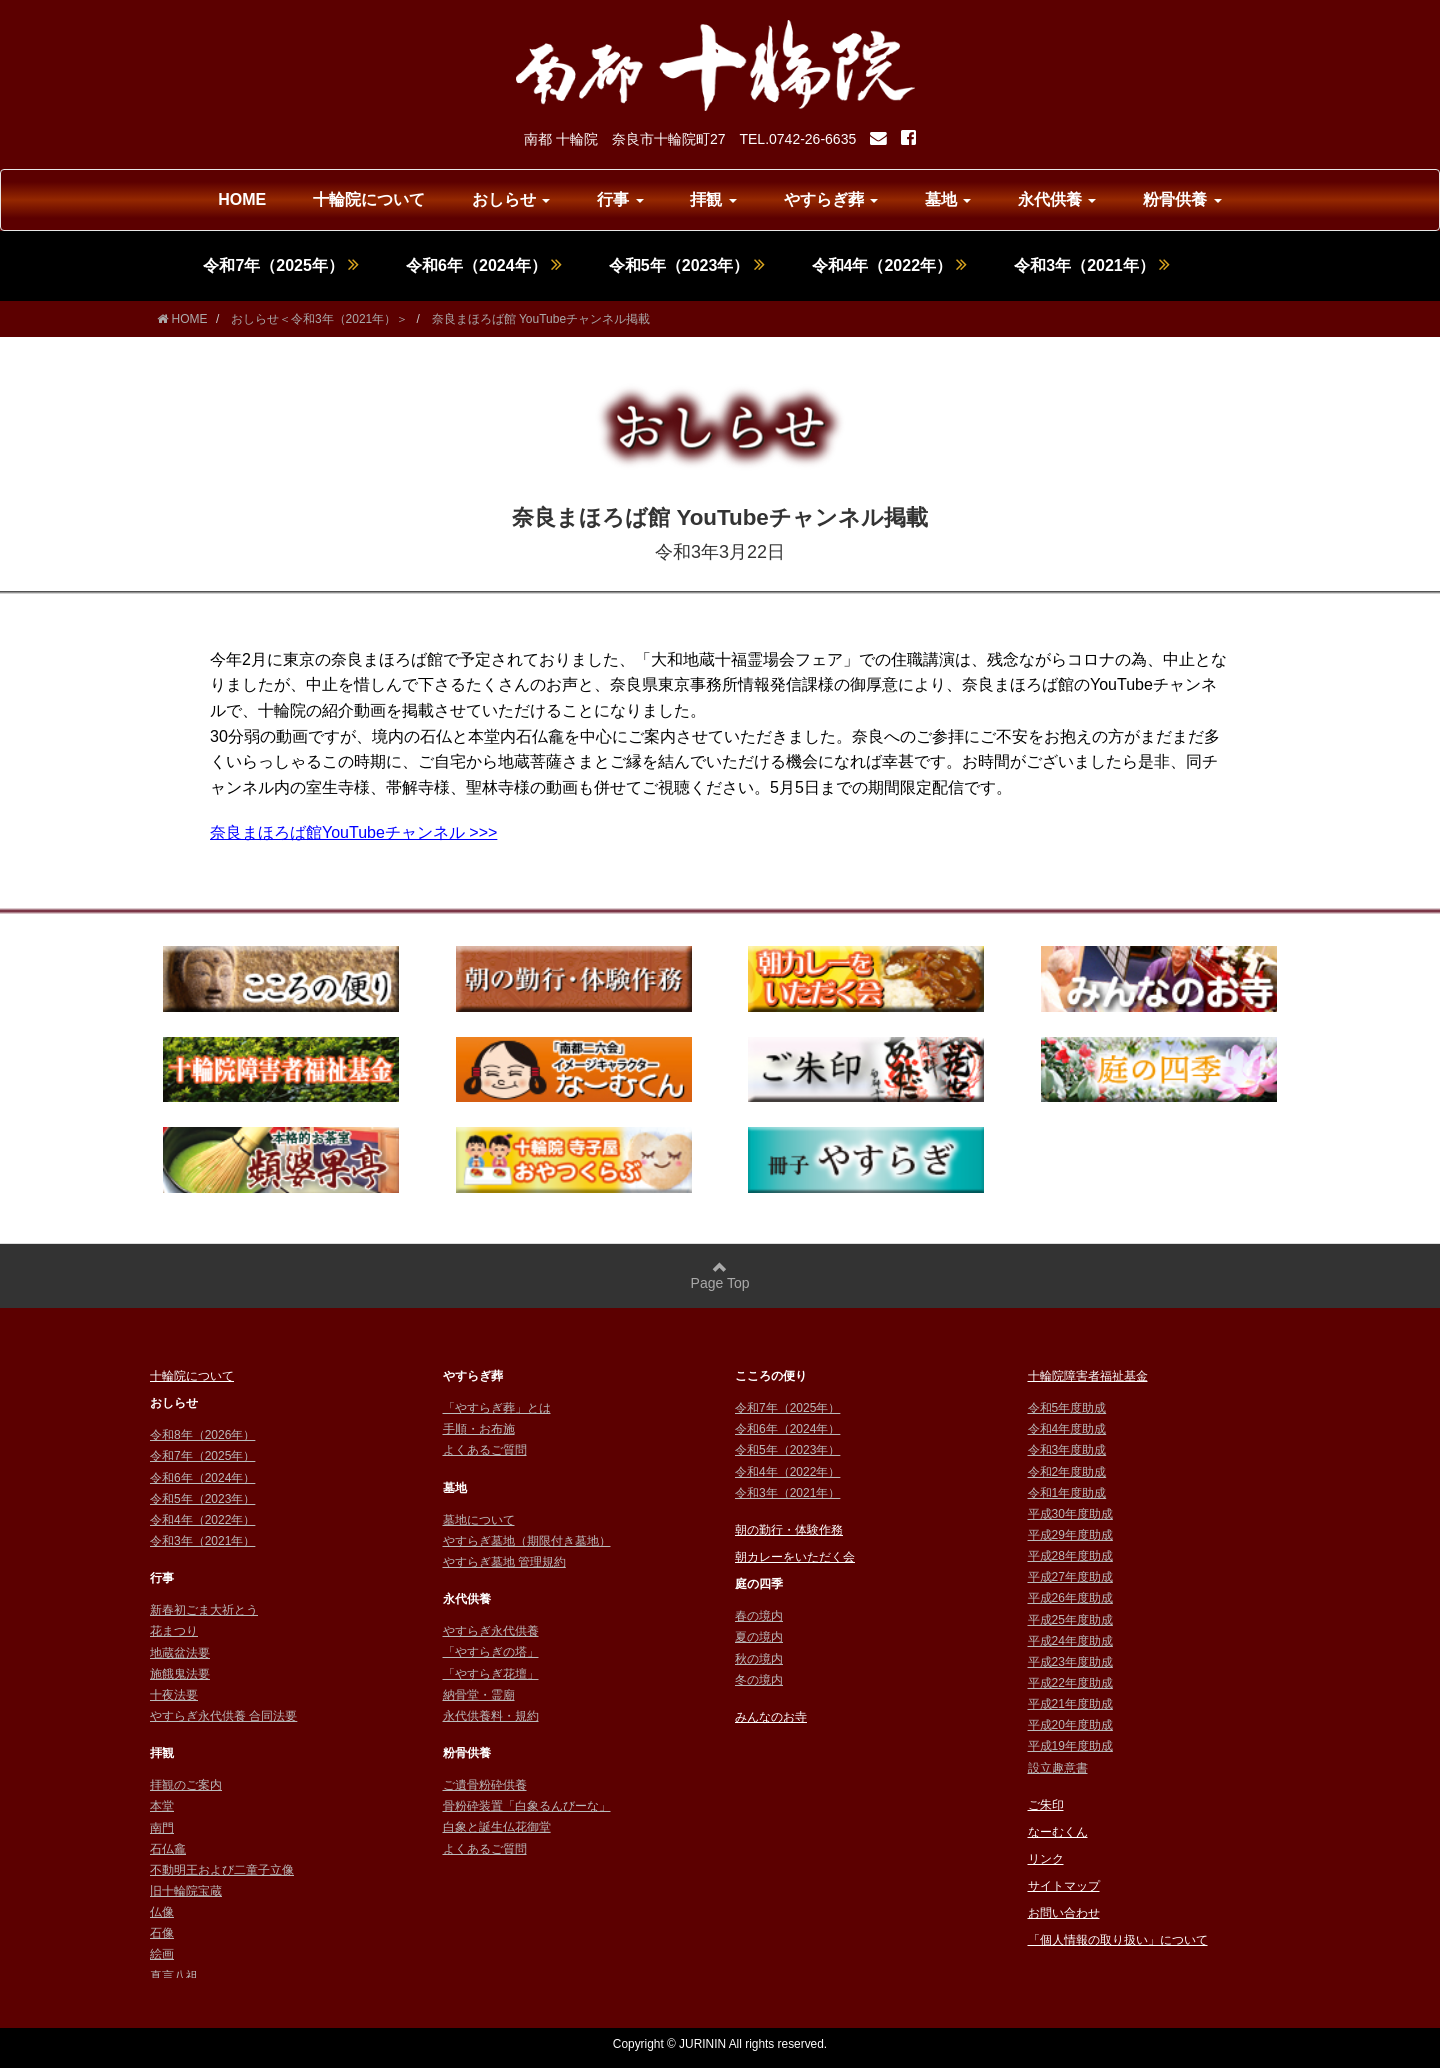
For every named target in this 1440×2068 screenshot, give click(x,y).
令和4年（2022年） (890, 265)
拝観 (713, 199)
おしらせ (511, 199)
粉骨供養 (1182, 199)
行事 (620, 199)
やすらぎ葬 (831, 199)
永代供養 (1057, 199)
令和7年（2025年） (281, 265)
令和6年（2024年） (484, 265)
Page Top (720, 1275)
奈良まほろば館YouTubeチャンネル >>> (353, 832)
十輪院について (369, 199)
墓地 (948, 199)
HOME (242, 199)
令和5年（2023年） (687, 265)
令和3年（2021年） (1092, 265)
